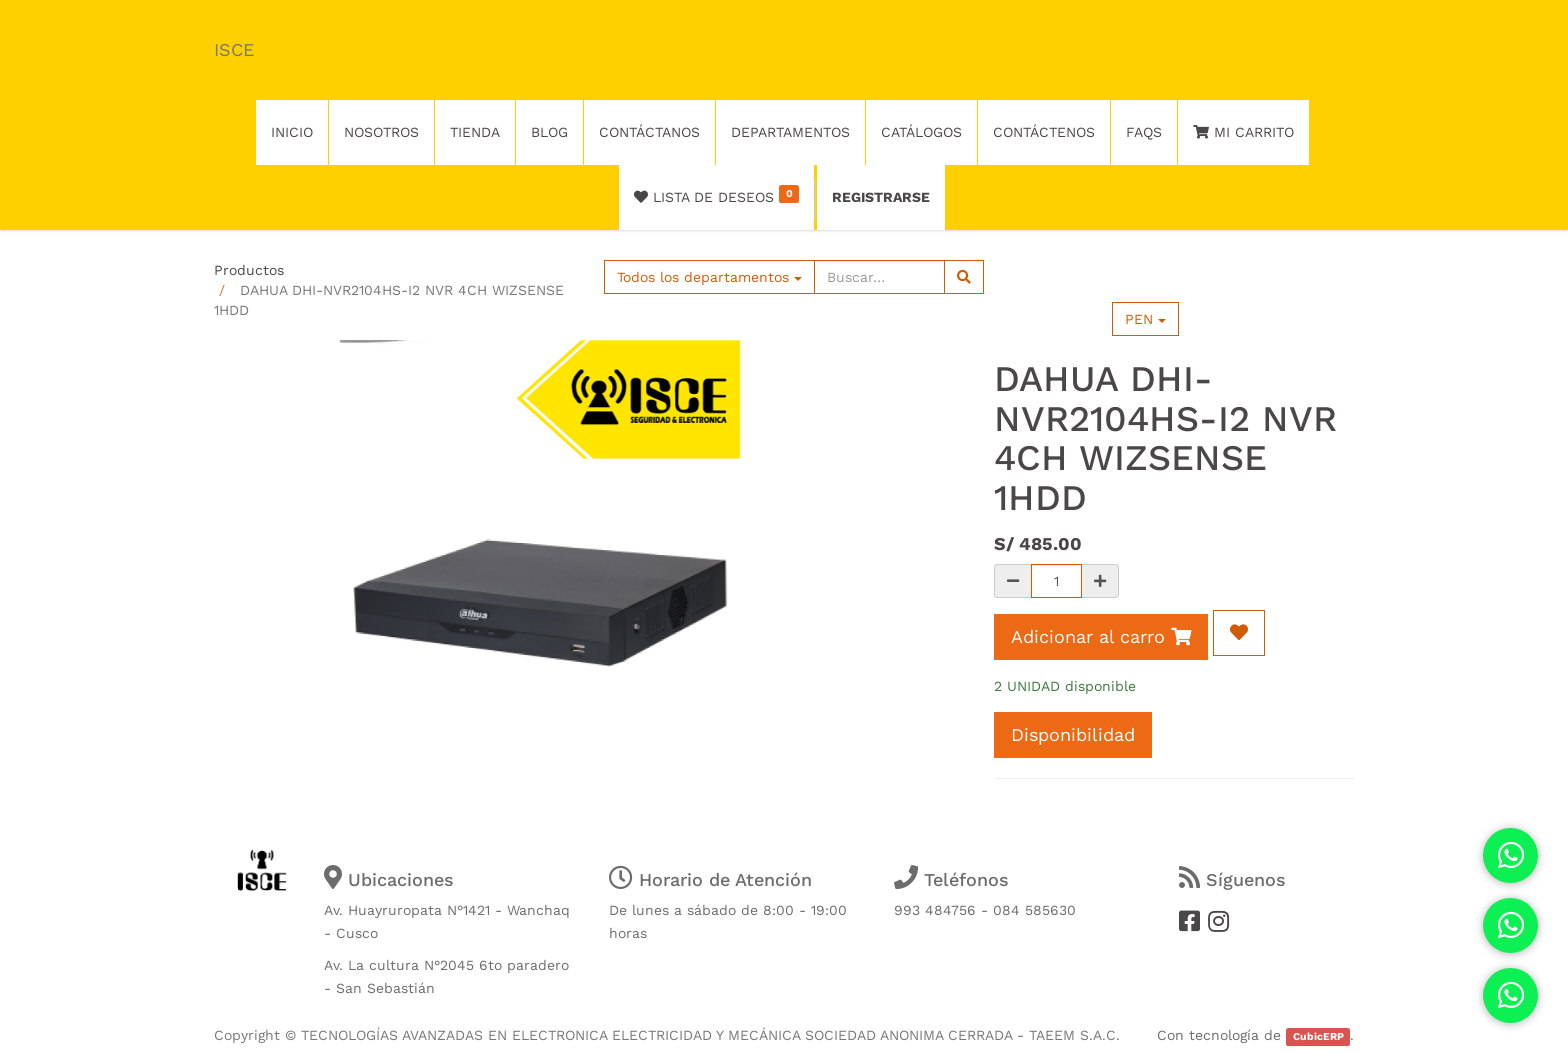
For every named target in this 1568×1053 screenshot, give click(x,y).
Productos (249, 270)
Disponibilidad (1073, 734)
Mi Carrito (1243, 132)
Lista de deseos (716, 195)
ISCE (234, 49)
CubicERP (1318, 1036)
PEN (1145, 319)
